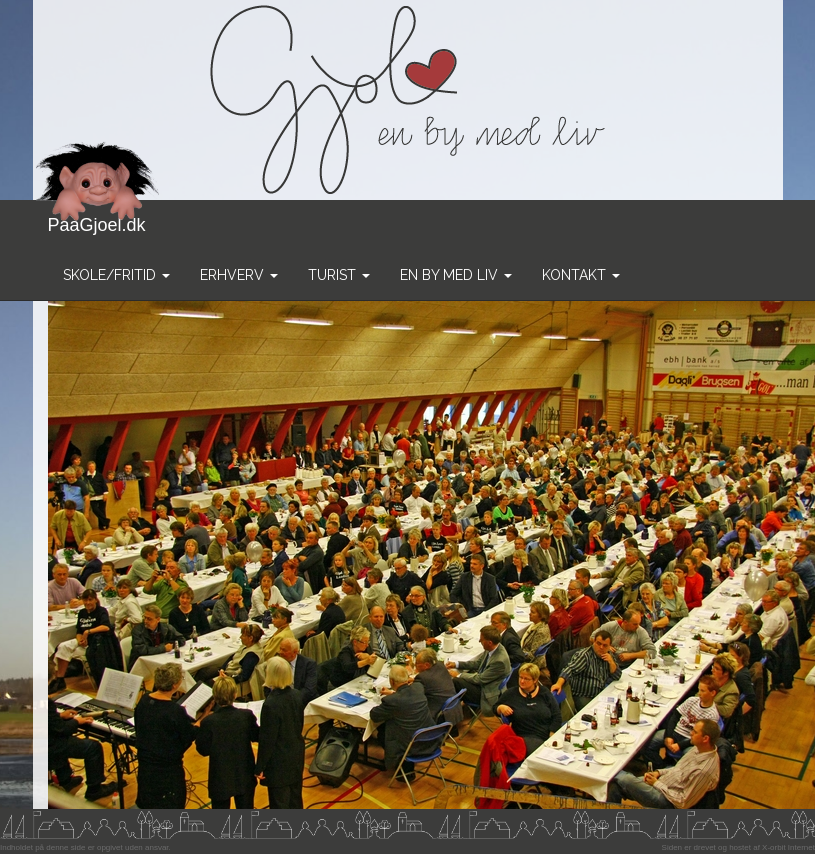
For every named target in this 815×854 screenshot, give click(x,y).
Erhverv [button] (239, 275)
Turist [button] (339, 275)
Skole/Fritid (116, 275)
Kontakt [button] (581, 275)
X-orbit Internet (788, 847)
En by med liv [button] (456, 275)
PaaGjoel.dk (97, 217)
